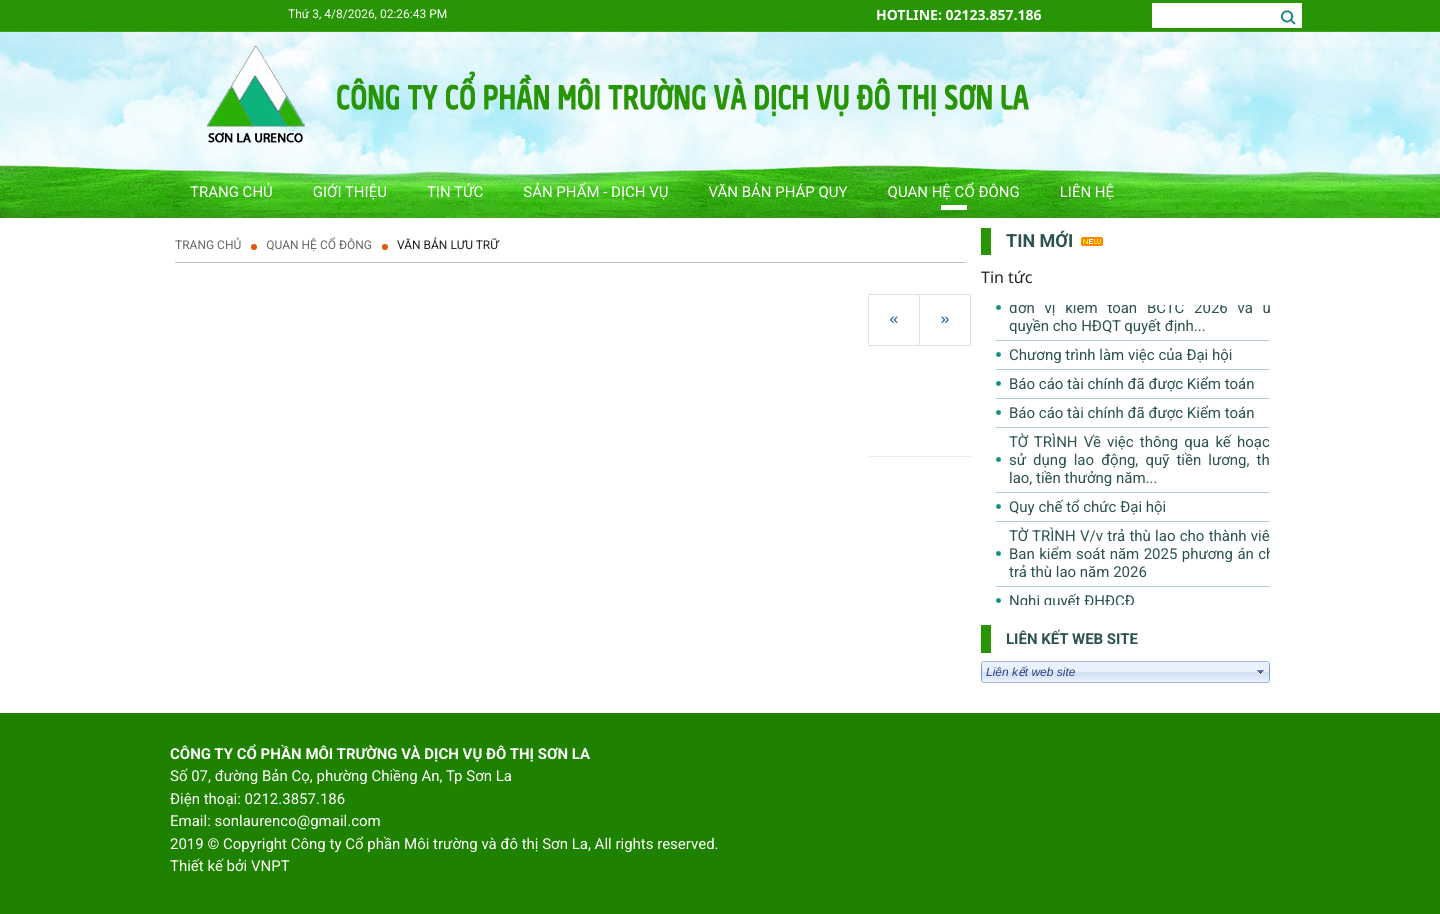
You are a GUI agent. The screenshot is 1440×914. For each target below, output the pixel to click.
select (1261, 672)
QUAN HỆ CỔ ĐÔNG (319, 245)
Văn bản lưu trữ (448, 245)
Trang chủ (208, 245)
